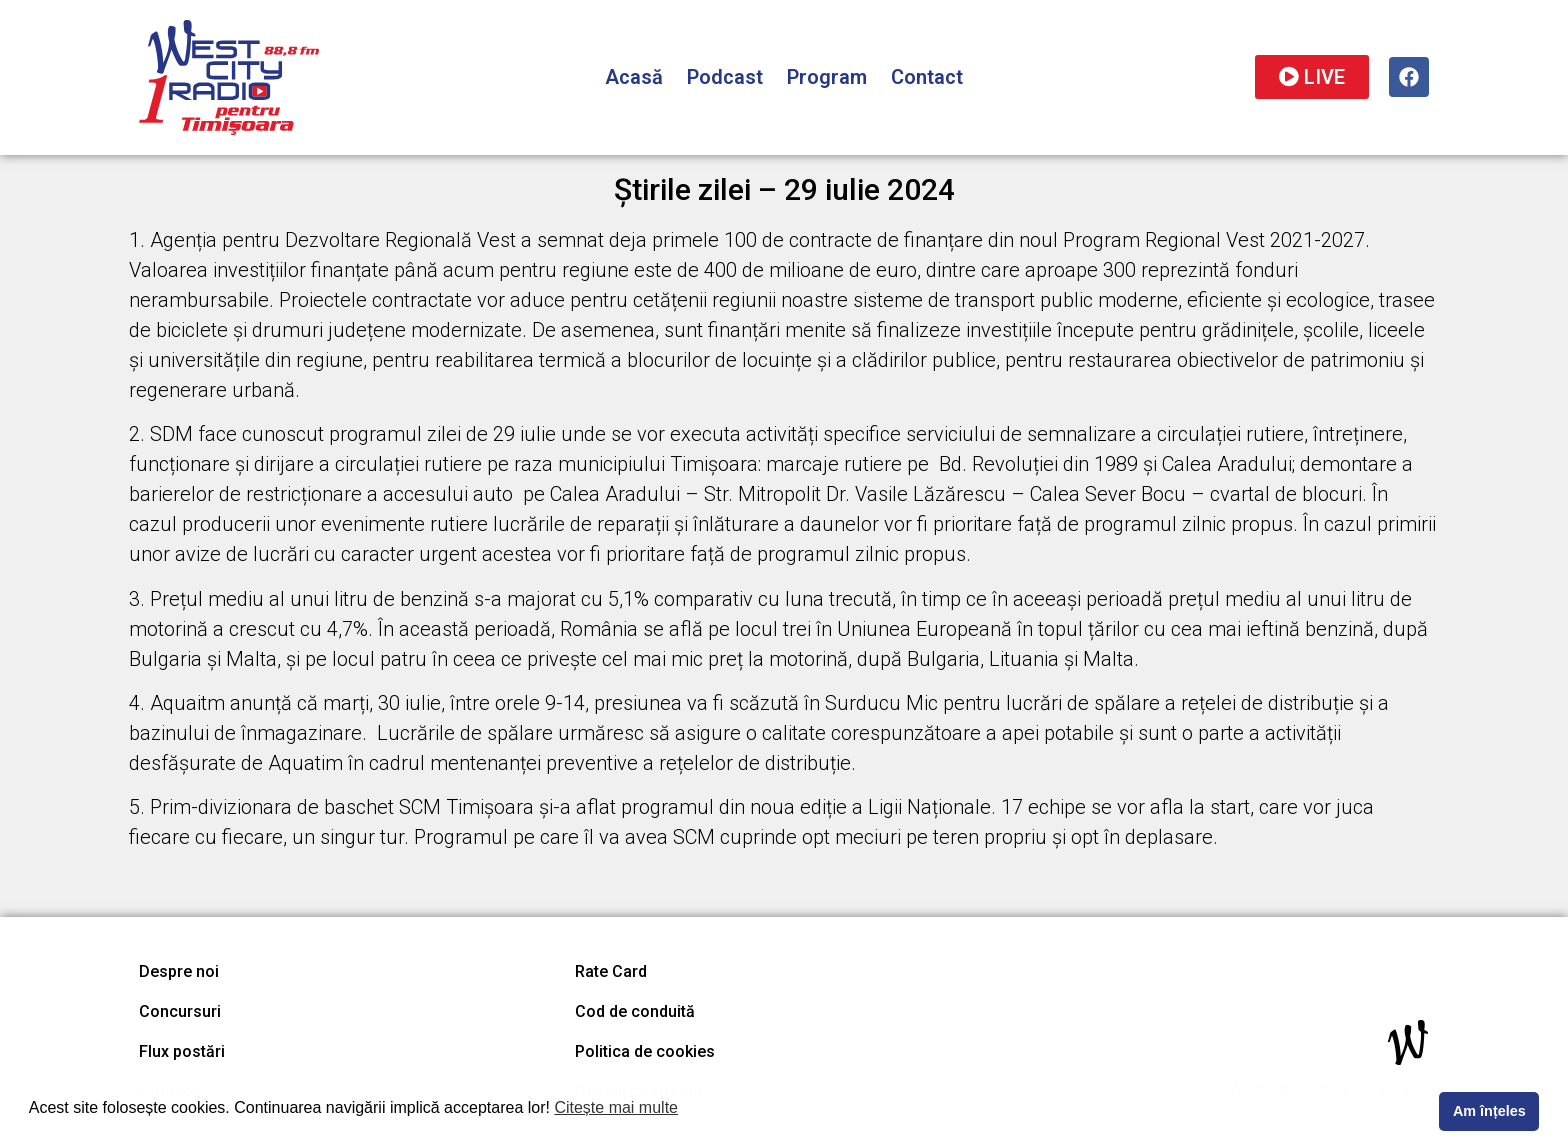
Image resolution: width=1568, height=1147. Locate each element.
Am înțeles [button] (1489, 1111)
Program (827, 77)
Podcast (725, 77)
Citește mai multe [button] (616, 1107)
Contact (927, 77)
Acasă (634, 77)
